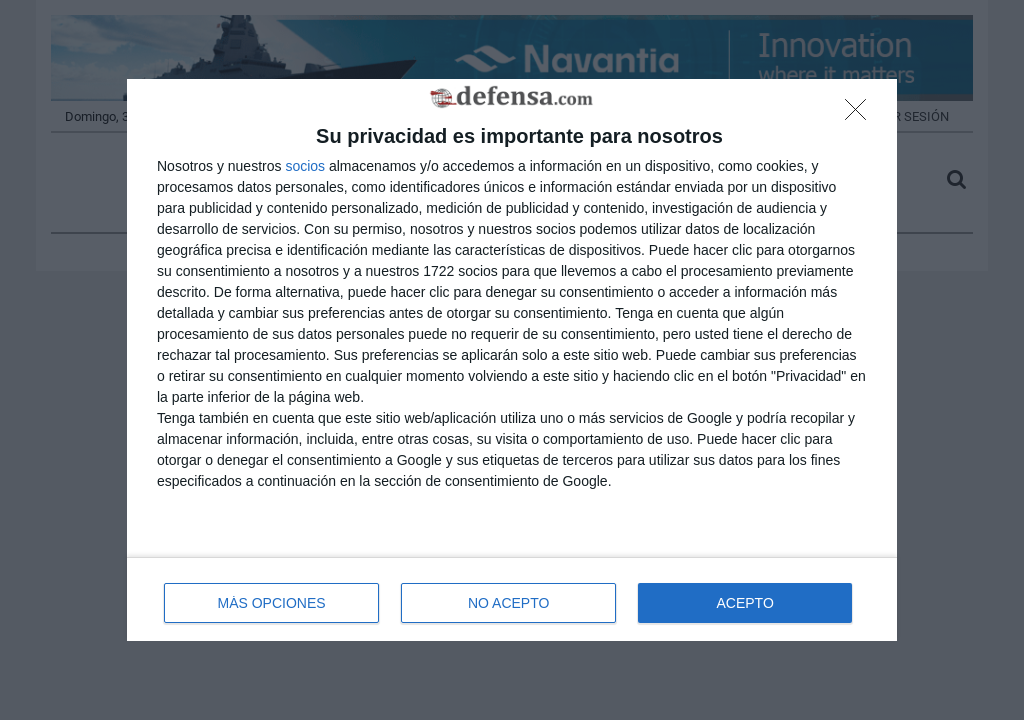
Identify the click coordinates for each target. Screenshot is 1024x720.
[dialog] (512, 360)
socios (305, 166)
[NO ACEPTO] (861, 115)
